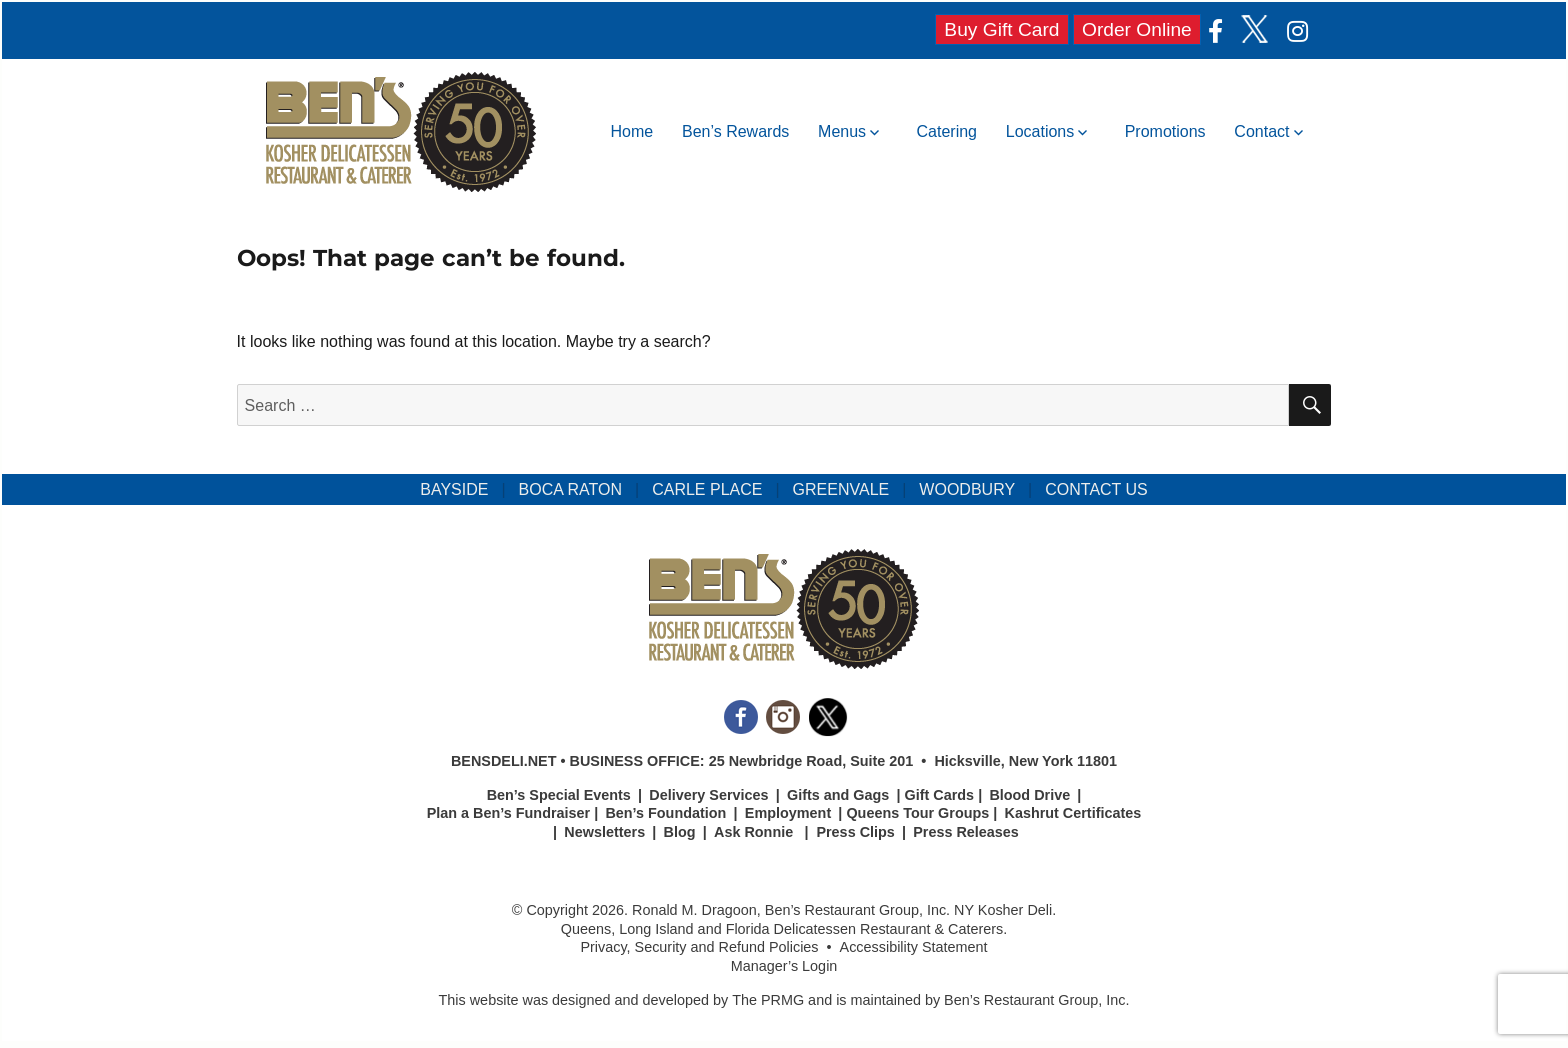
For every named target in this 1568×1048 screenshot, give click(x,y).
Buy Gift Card (1001, 29)
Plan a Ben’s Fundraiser (508, 813)
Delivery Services (708, 795)
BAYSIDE (454, 489)
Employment (788, 813)
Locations (1040, 131)
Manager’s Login (784, 966)
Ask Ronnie (753, 832)
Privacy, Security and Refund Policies (699, 947)
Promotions (1165, 131)
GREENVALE (841, 489)
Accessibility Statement (914, 947)
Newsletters (604, 832)
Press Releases (966, 832)
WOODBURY (967, 489)
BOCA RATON (570, 489)
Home (632, 131)
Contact (1261, 131)
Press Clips (855, 832)
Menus (842, 131)
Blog (680, 832)
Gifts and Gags (838, 795)
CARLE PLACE (707, 489)
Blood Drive (1029, 795)
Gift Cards (940, 795)
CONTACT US (1096, 489)
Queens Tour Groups (917, 813)
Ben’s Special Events (559, 795)
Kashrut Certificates (1073, 813)
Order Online (1137, 29)
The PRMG (768, 1000)
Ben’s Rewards (735, 131)
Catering (947, 131)
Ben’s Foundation (665, 813)
